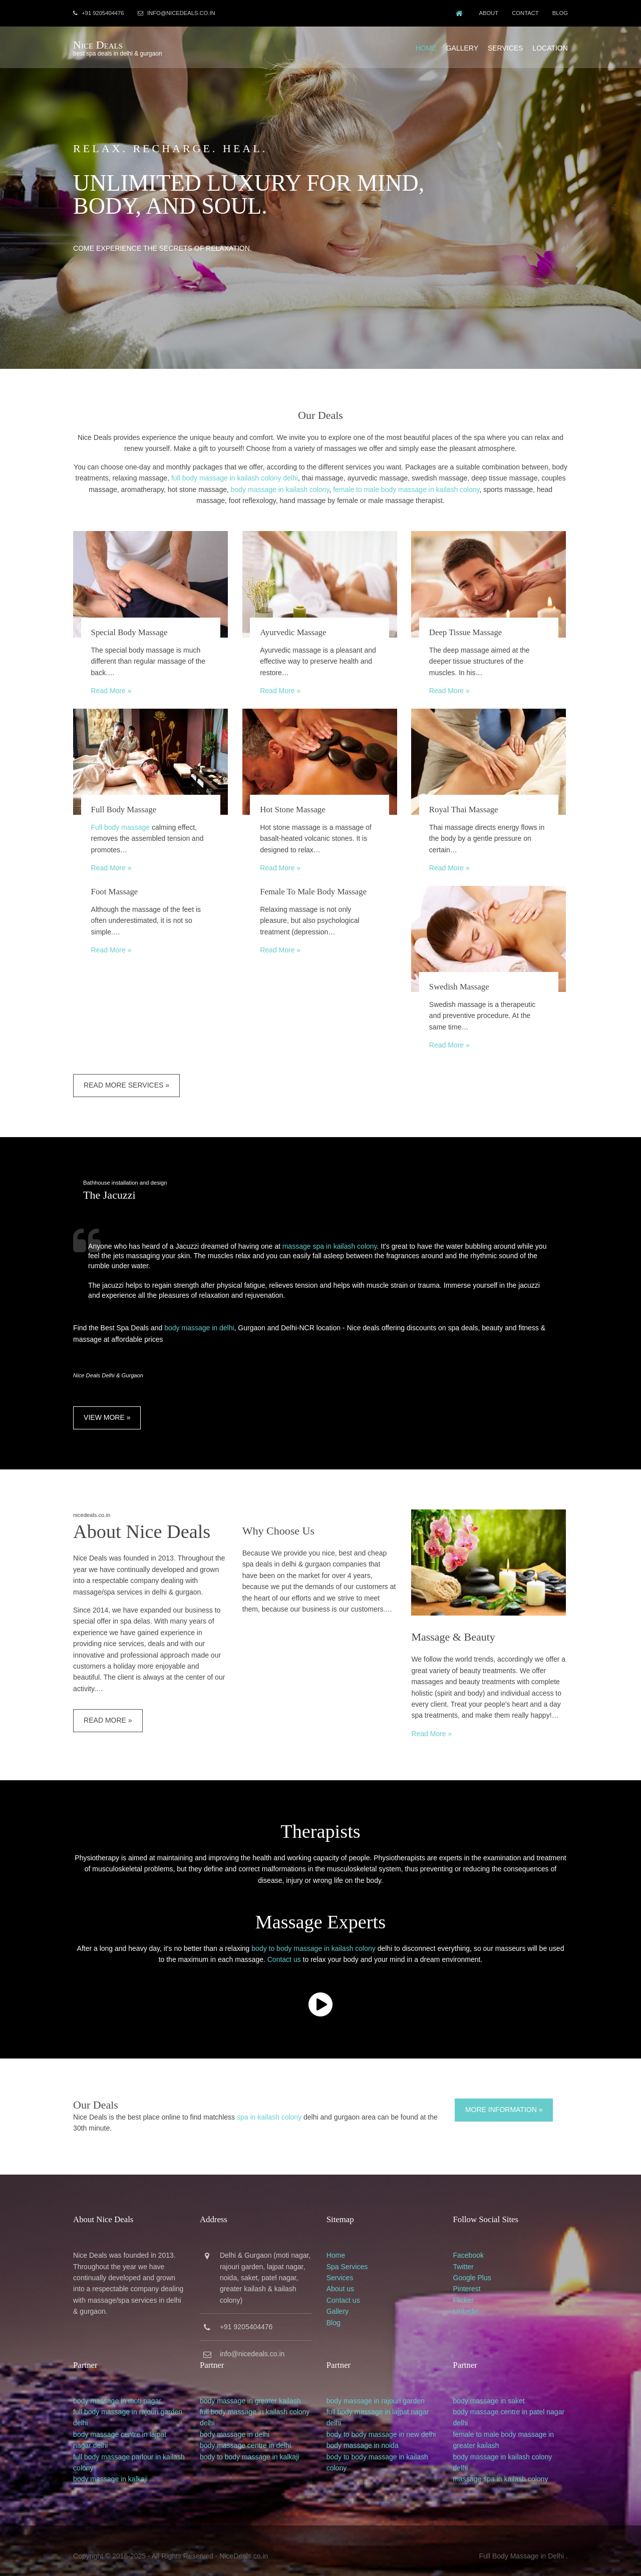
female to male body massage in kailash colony (428, 487)
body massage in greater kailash (252, 2390)
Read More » (113, 688)
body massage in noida (364, 2435)
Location (547, 47)
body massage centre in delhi (247, 2435)
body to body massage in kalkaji (251, 2446)
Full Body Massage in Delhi (519, 2545)
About (484, 13)
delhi (83, 2413)
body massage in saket (490, 2390)
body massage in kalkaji (113, 2469)
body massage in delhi (201, 1320)
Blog (557, 13)
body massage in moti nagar (120, 2390)
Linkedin (467, 2302)
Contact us (284, 1951)
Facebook (469, 2246)
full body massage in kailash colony (256, 2401)
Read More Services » (129, 1078)
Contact (522, 13)
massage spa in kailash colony (332, 1238)
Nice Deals (100, 44)
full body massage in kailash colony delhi (256, 476)
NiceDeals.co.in (246, 2545)
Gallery (460, 47)
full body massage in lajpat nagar (379, 2401)
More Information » (503, 2101)
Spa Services (348, 2257)
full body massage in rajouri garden (130, 2401)
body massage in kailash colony (301, 487)
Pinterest (468, 2279)
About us (342, 2279)
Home (423, 47)
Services (503, 47)
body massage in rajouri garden (377, 2390)
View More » (109, 1409)
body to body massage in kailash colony (313, 1940)
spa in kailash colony (271, 2108)
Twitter (464, 2257)
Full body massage (122, 822)
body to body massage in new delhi (383, 2424)
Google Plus (473, 2268)
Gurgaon (259, 2246)
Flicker (464, 2291)
